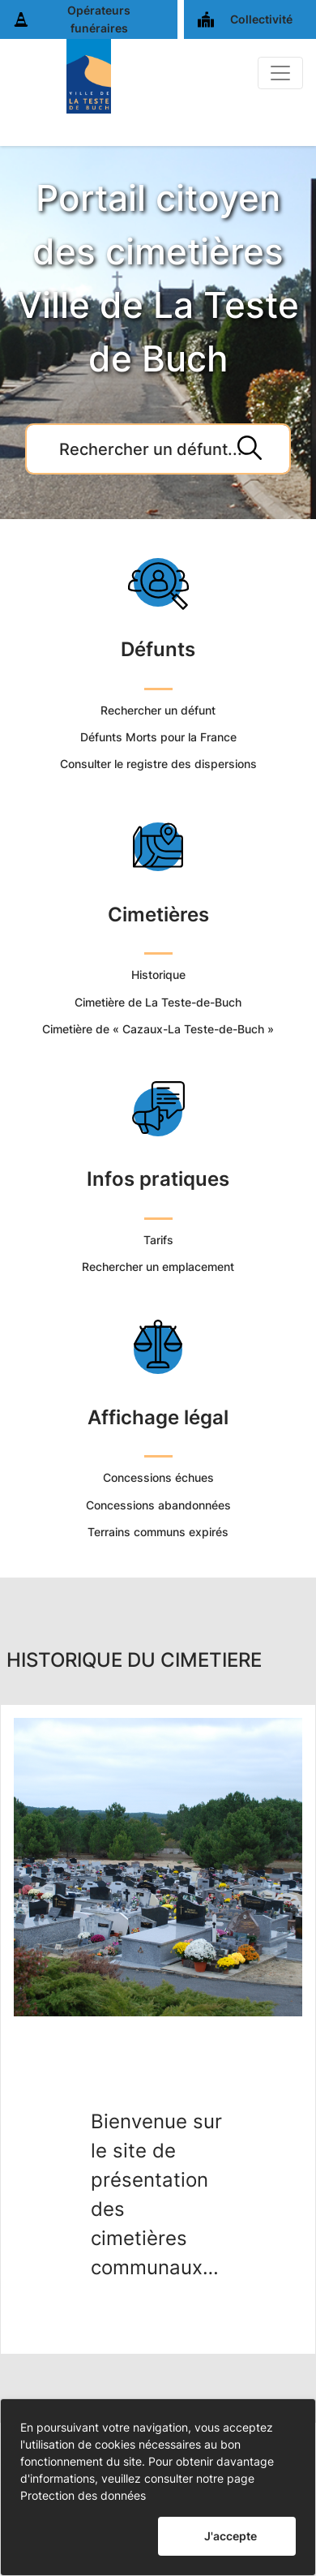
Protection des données (83, 2495)
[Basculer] (280, 73)
